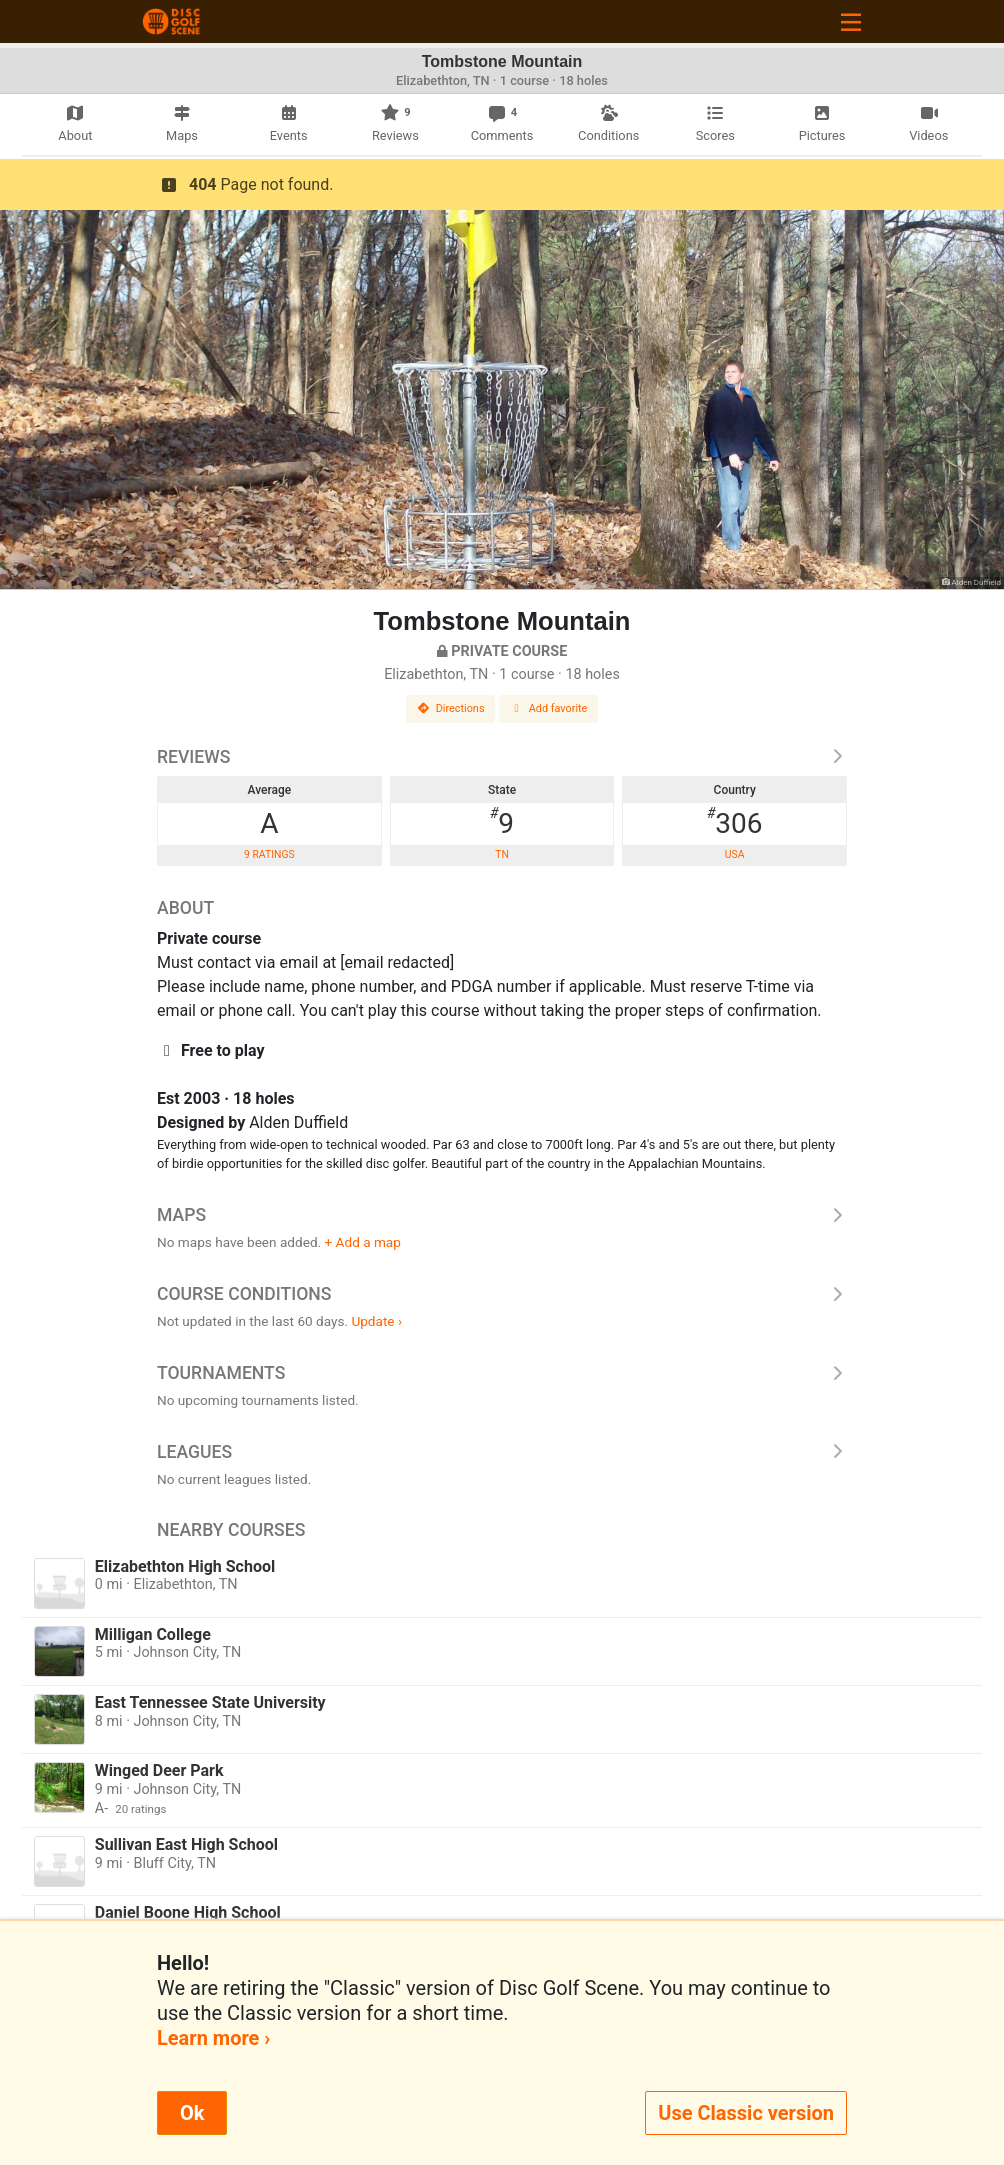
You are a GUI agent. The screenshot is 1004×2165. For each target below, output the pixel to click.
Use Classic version (746, 2113)
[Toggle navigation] (851, 21)
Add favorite (549, 708)
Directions (451, 708)
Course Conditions (502, 1294)
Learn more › (213, 2038)
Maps (502, 1215)
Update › (376, 1321)
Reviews (502, 757)
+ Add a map (363, 1242)
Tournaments (502, 1373)
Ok (192, 2113)
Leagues (502, 1452)
